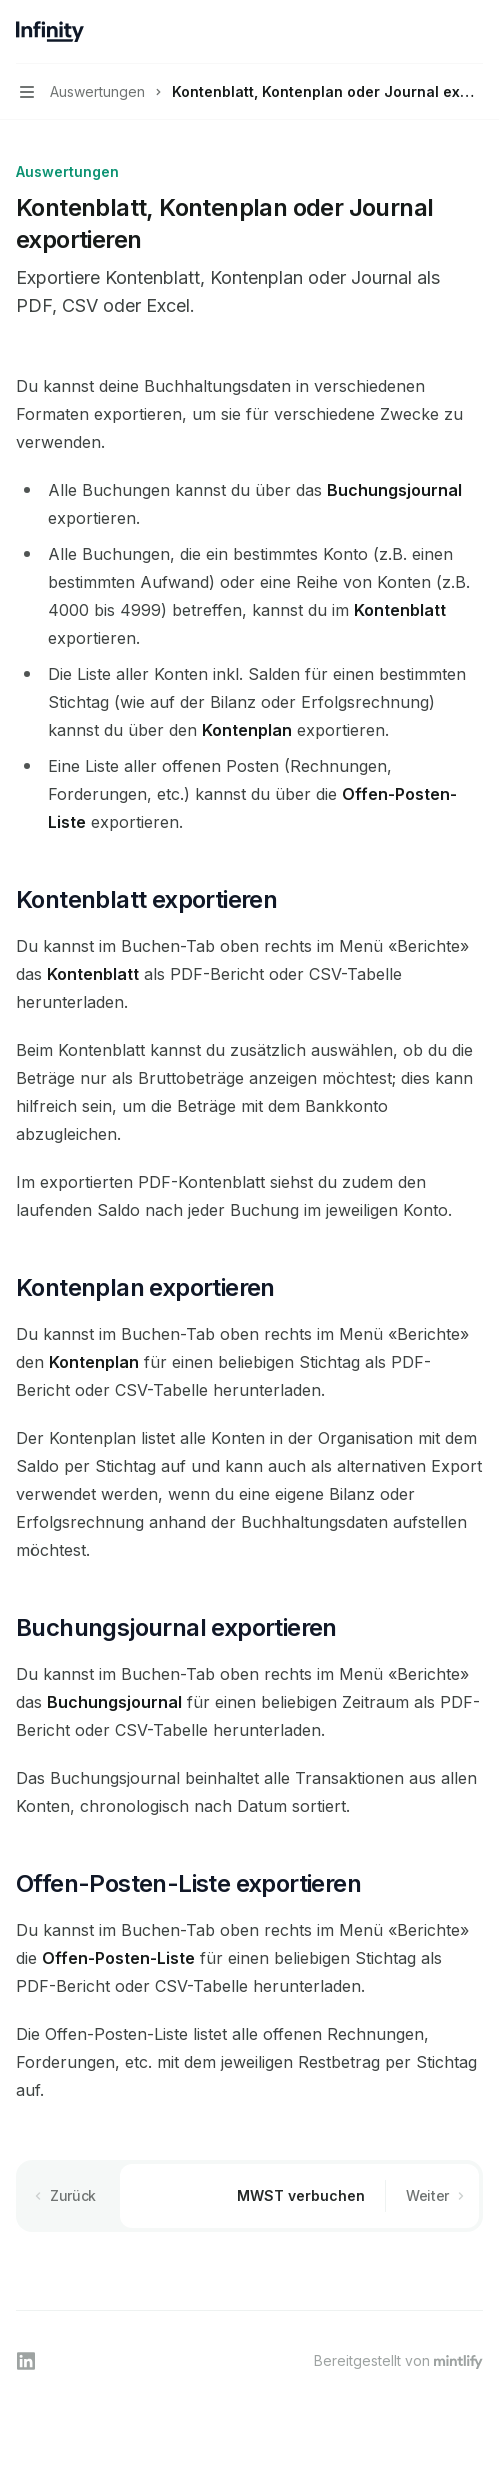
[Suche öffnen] (435, 32)
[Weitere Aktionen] (473, 32)
